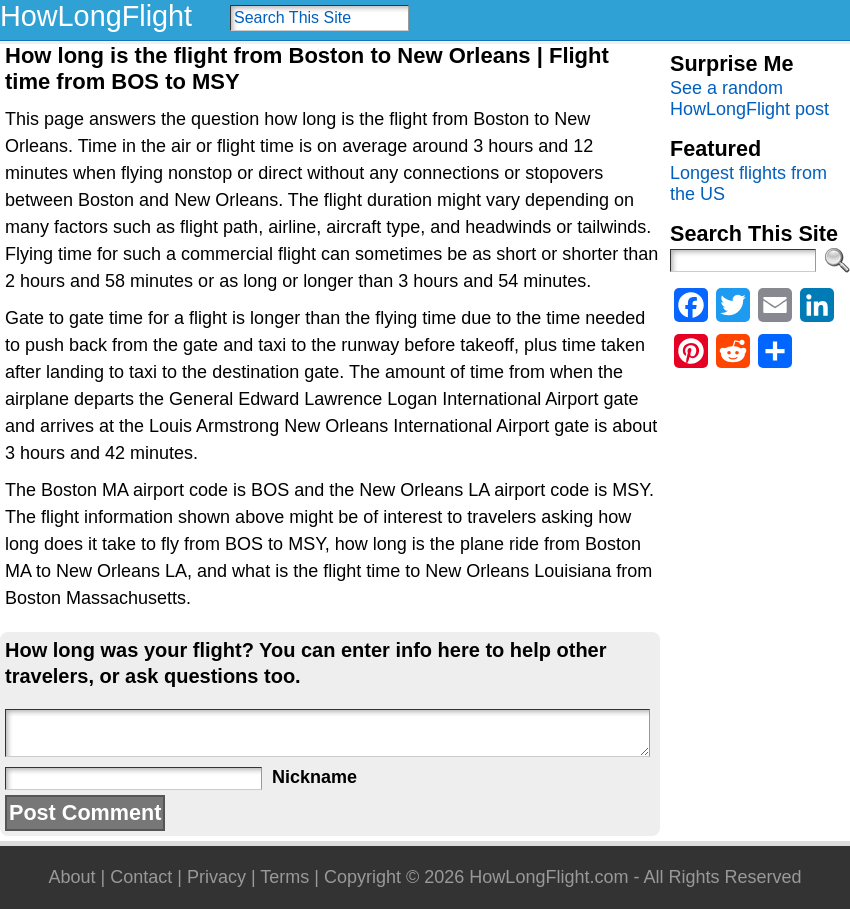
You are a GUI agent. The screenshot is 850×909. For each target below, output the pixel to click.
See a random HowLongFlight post (749, 98)
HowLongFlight (96, 16)
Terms (284, 877)
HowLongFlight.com (548, 877)
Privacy (216, 877)
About (71, 877)
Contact (141, 877)
